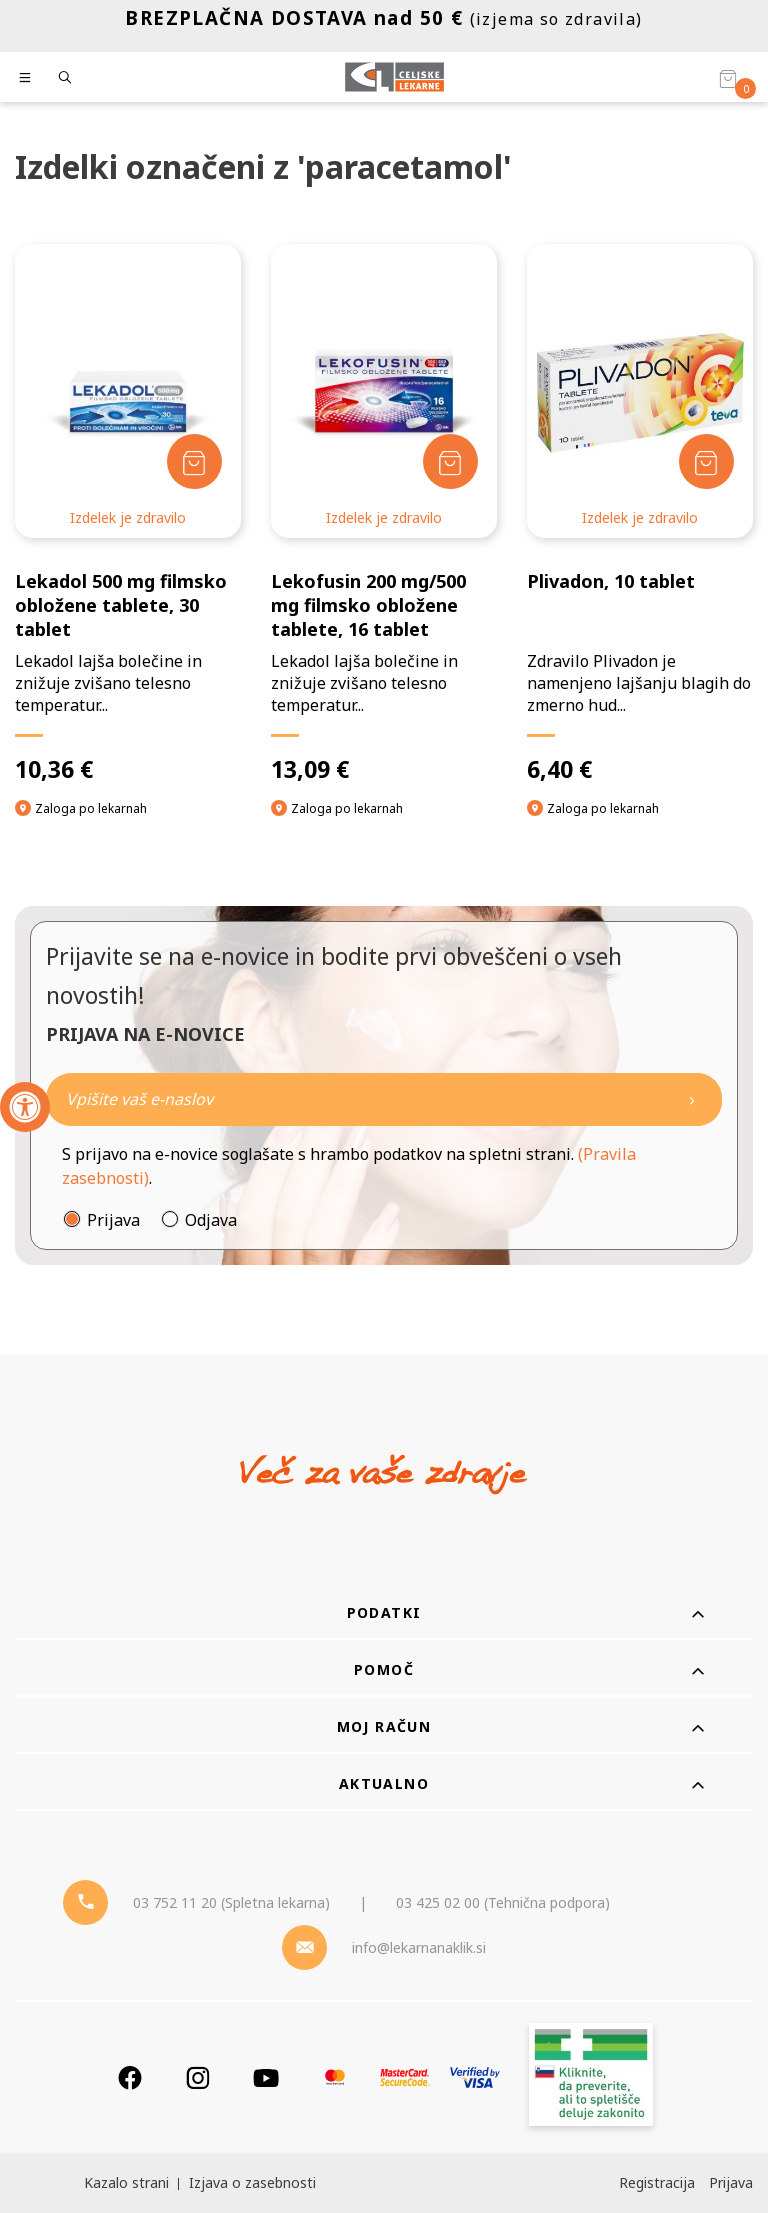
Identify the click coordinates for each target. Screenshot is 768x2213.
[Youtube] (266, 2077)
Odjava (211, 1220)
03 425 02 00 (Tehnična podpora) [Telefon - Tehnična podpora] (503, 1902)
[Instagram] (198, 2077)
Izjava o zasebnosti (252, 2182)
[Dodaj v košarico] (194, 461)
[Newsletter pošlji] (692, 1099)
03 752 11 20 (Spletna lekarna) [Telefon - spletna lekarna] (231, 1902)
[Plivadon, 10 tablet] (640, 514)
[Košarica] (728, 78)
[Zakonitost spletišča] (591, 2077)
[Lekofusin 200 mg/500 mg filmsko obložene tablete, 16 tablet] (384, 514)
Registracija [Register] (657, 2182)
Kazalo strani (126, 2182)
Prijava (113, 1220)
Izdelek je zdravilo (128, 517)
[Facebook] (130, 2077)
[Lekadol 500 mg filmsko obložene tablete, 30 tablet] (128, 514)
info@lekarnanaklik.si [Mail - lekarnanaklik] (419, 1947)
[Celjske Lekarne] (394, 77)
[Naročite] (384, 1099)
